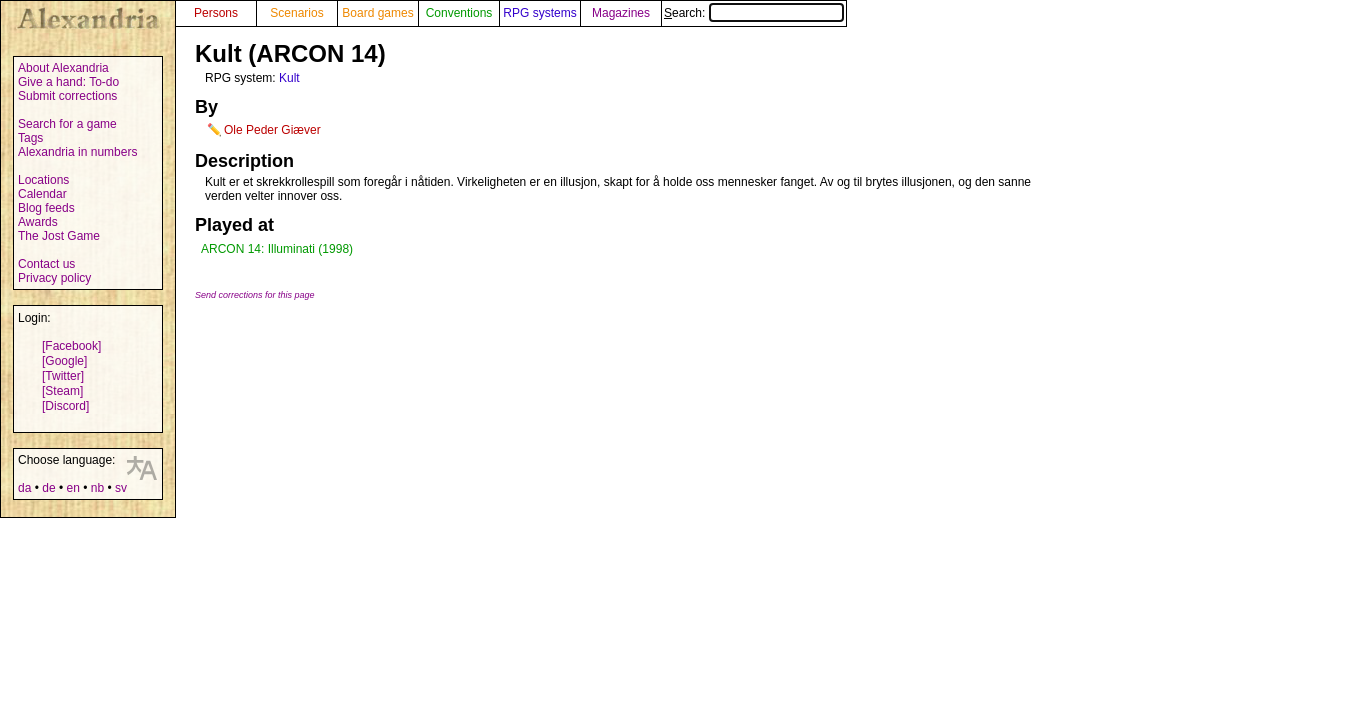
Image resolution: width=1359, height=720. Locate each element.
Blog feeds (46, 208)
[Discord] (65, 406)
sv (121, 488)
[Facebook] (71, 346)
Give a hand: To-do (68, 82)
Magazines (621, 13)
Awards (38, 222)
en (72, 488)
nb (97, 488)
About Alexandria (63, 68)
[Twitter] (63, 376)
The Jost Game (59, 236)
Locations (43, 180)
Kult (289, 78)
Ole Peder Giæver (272, 130)
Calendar (42, 194)
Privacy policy (54, 278)
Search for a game (67, 124)
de (48, 488)
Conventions (459, 13)
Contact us (46, 264)
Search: (754, 13)
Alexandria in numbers (77, 152)
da (24, 488)
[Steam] (62, 391)
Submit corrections (67, 96)
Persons (216, 13)
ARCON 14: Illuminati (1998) (277, 249)
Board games (377, 13)
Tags (30, 138)
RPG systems (539, 13)
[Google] (64, 361)
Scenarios (296, 13)
